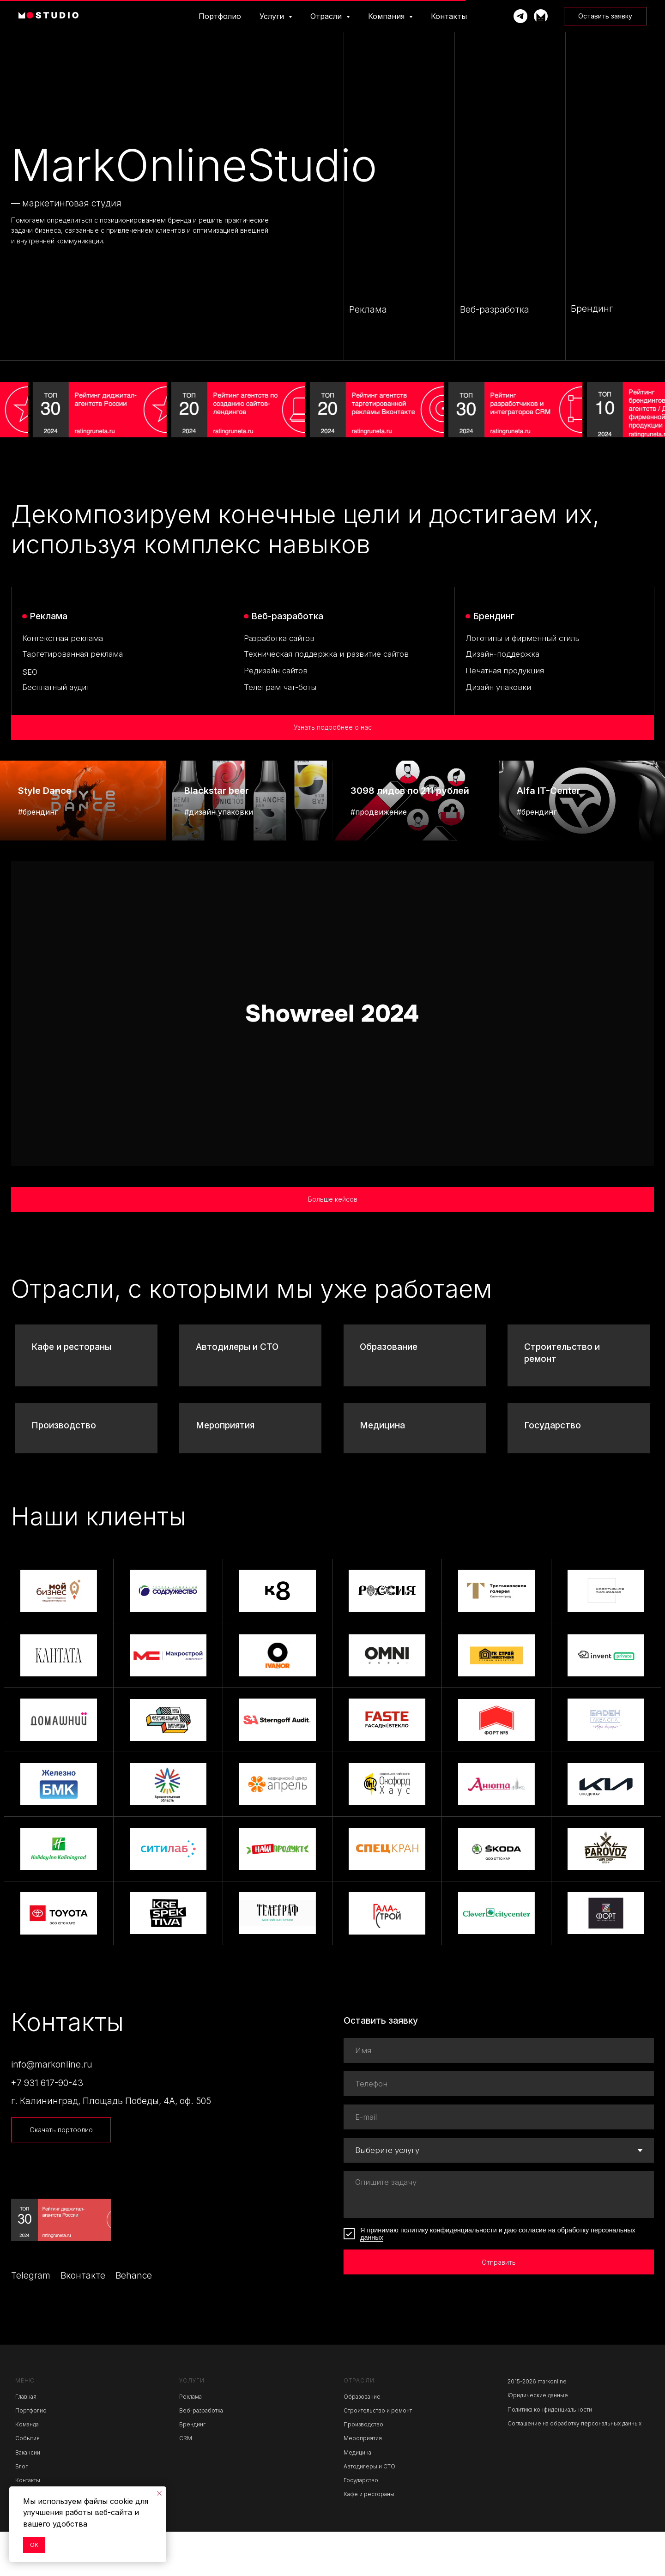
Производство (63, 1469)
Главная (25, 2441)
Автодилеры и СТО (237, 1391)
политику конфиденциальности (448, 2275)
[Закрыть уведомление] (159, 2493)
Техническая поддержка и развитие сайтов (326, 654)
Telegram (30, 2320)
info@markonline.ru (51, 2109)
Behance (133, 2320)
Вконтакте (82, 2320)
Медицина (382, 1469)
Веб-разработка (201, 2455)
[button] (605, 16)
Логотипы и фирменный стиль (523, 638)
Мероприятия (225, 1469)
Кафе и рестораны (71, 1391)
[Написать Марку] (520, 16)
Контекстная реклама (62, 638)
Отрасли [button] (327, 16)
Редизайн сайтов (276, 670)
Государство (552, 1469)
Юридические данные (538, 2440)
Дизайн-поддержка (502, 654)
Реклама (190, 2441)
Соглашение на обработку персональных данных (574, 2468)
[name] (499, 2095)
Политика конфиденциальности (550, 2454)
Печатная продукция (505, 670)
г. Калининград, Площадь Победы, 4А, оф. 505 (111, 2145)
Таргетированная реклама (72, 654)
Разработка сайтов (279, 638)
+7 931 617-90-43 (47, 2127)
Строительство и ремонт (378, 2455)
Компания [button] (387, 16)
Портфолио (220, 16)
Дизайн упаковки (498, 687)
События (27, 2483)
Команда (27, 2469)
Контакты (449, 16)
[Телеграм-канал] (541, 16)
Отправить (499, 2306)
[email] (499, 2161)
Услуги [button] (273, 16)
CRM (185, 2483)
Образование (388, 1391)
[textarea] (499, 2239)
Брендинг (192, 2469)
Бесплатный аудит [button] (56, 687)
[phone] (499, 2128)
